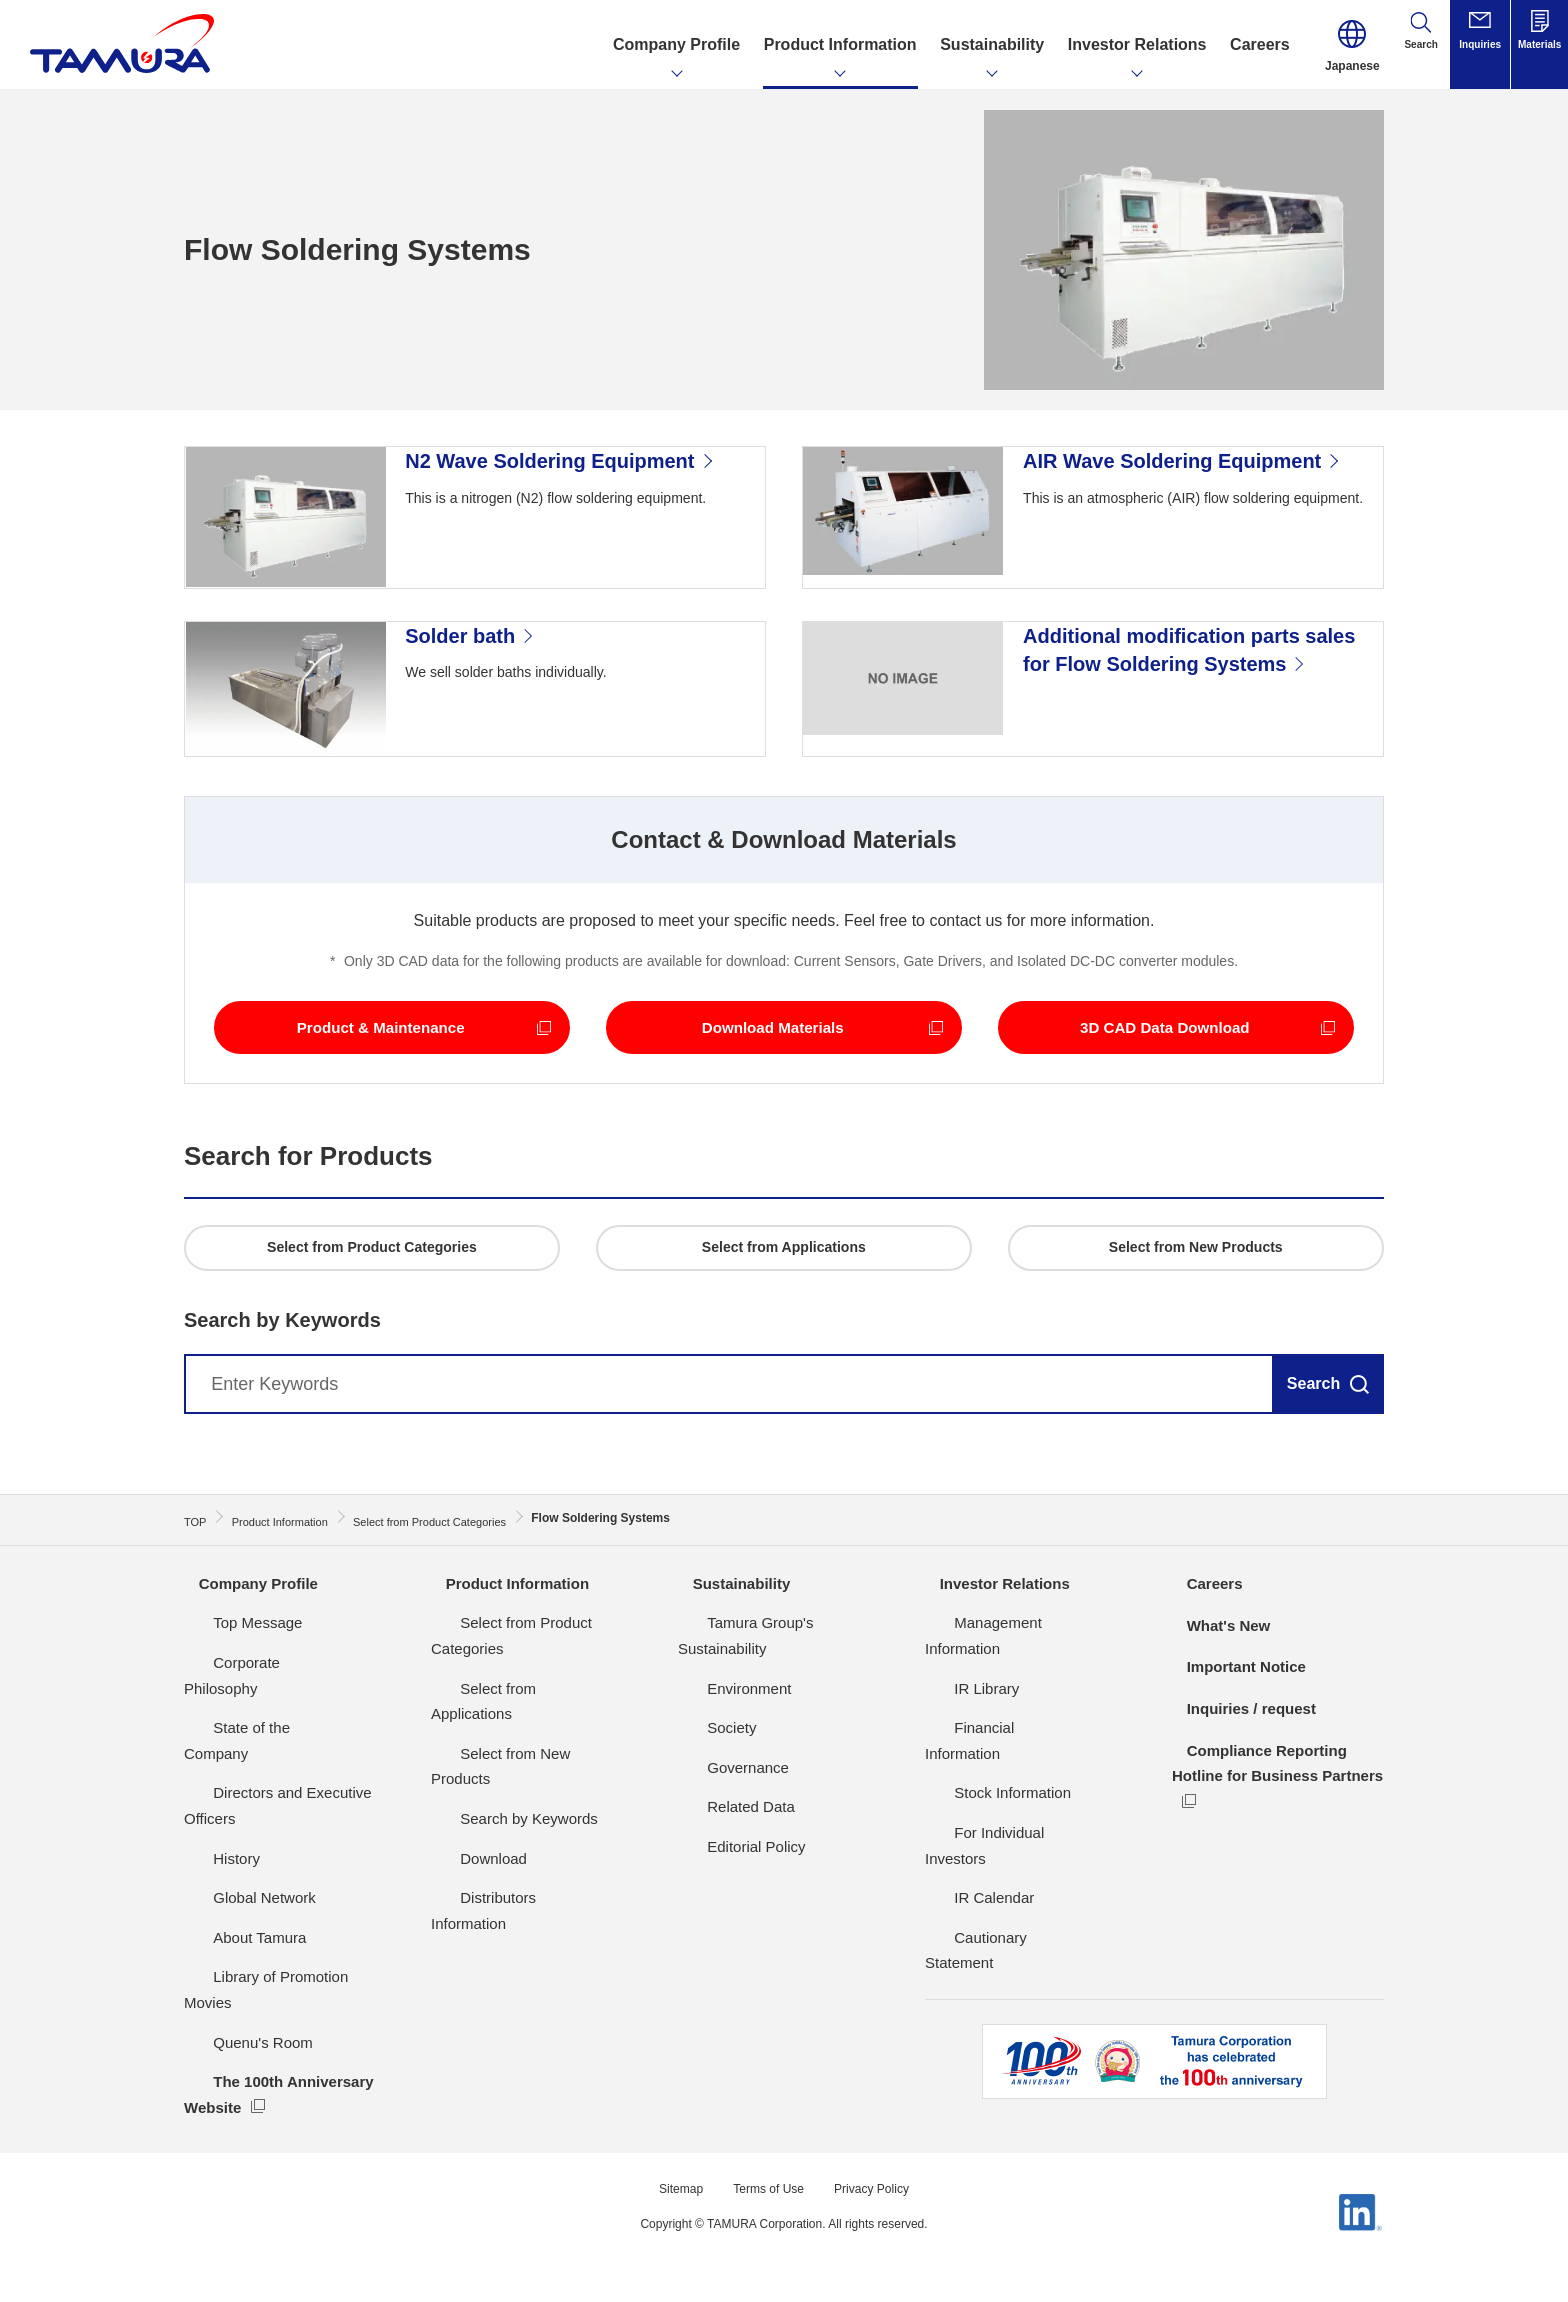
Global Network (235, 1939)
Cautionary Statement (997, 1953)
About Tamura (230, 1978)
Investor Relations (994, 1677)
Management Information (1008, 1715)
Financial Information (994, 1794)
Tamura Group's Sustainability (777, 1715)
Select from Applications (511, 1755)
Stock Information (983, 1834)
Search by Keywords (500, 1834)
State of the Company (256, 1794)
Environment (720, 1755)
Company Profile (247, 1677)
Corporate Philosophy (256, 1755)
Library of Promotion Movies (277, 2018)
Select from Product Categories (535, 1715)
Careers (1202, 1677)
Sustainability (730, 1677)
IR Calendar (965, 1913)
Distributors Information (508, 1913)
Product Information (507, 1677)
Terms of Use (766, 2204)
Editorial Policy (727, 1913)
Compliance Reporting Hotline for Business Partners (1257, 1869)
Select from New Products (517, 1794)
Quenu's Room (234, 2057)
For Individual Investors (1002, 1874)
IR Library (957, 1755)
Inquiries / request (1241, 1801)
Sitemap (669, 2204)
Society (702, 1794)
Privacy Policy (880, 2204)
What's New (1216, 1718)
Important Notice (1235, 1760)
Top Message (228, 1715)
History (207, 1899)
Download (464, 1874)
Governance (719, 1834)
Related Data (722, 1874)
